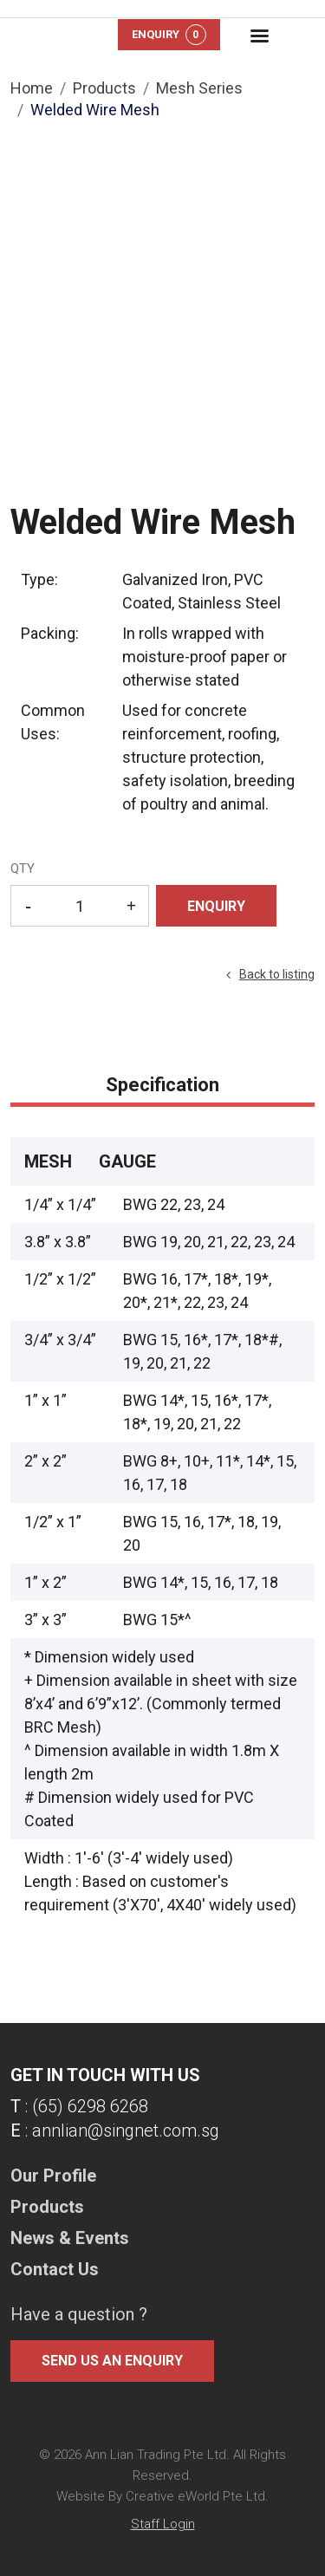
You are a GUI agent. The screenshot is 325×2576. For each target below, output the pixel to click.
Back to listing (277, 974)
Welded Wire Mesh (94, 110)
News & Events (69, 2238)
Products (104, 88)
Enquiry (169, 34)
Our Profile (53, 2175)
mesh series (199, 88)
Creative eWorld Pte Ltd (195, 2496)
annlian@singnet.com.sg (125, 2130)
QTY (22, 868)
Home (31, 88)
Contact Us (54, 2269)
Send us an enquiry (112, 2360)
